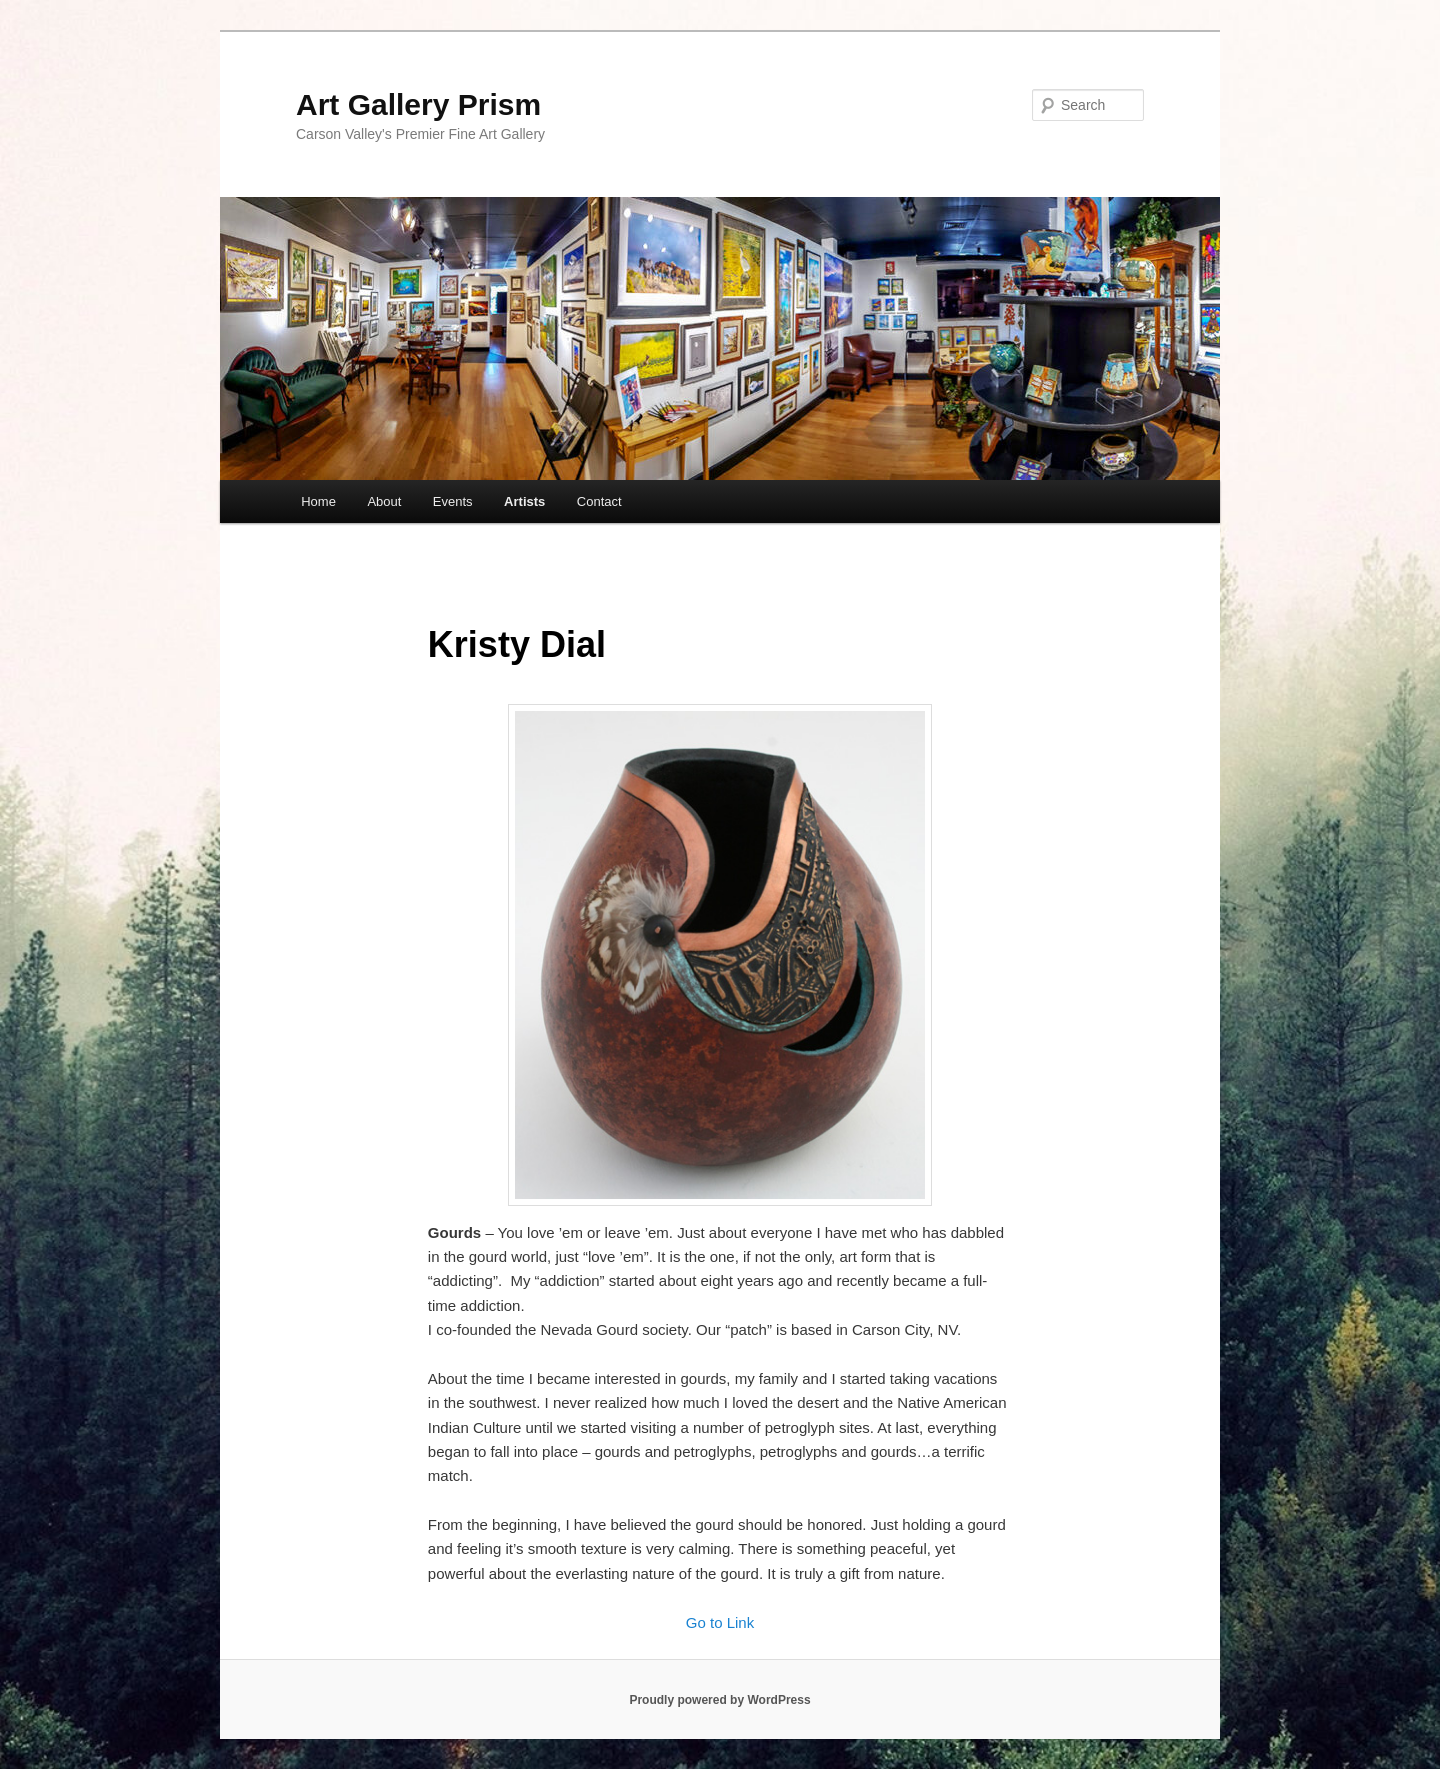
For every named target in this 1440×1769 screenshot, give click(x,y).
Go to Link (720, 1622)
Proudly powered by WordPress (719, 1700)
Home (318, 501)
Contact (599, 501)
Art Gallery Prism (418, 104)
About (384, 501)
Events (453, 501)
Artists (524, 501)
